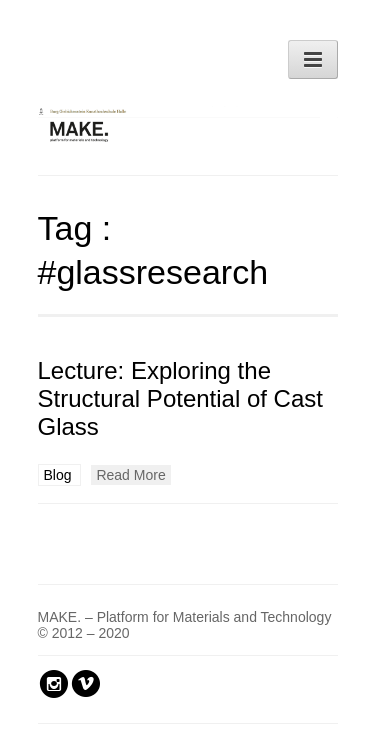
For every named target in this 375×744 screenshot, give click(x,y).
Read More (130, 475)
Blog (60, 475)
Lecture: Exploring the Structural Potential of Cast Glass (180, 398)
